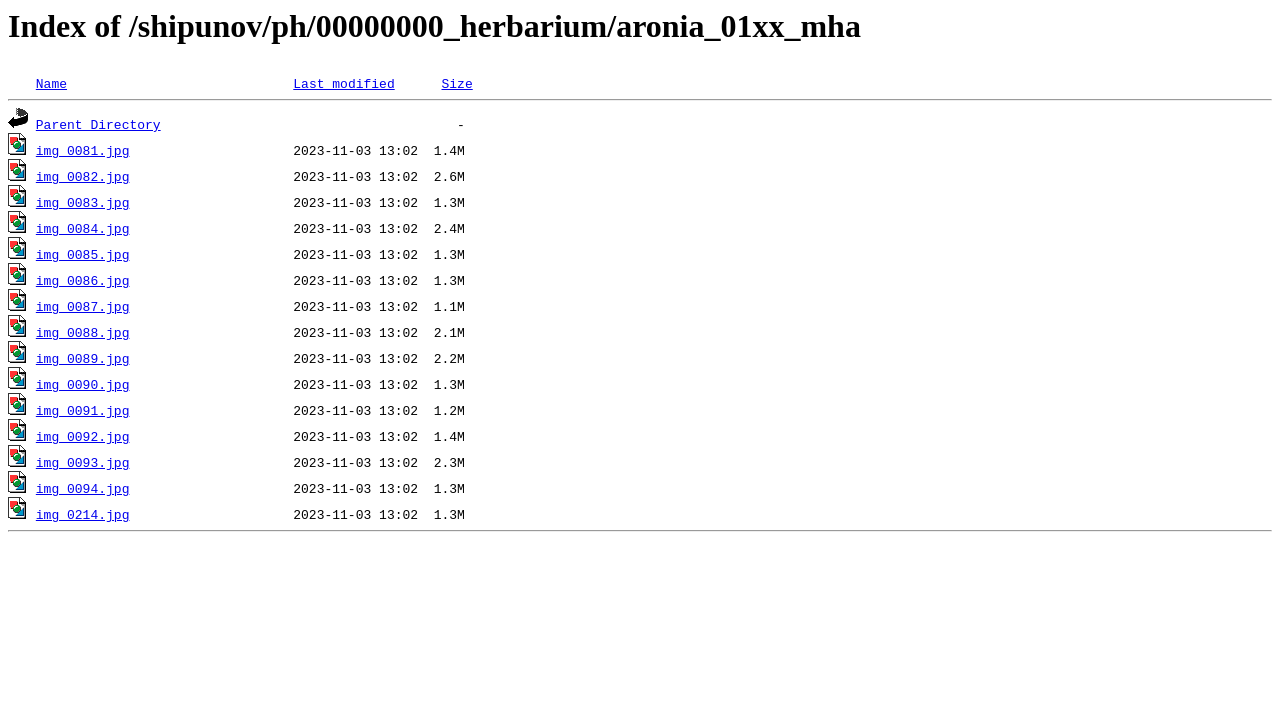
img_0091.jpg (83, 410)
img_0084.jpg (83, 228)
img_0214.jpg (83, 514)
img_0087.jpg (83, 306)
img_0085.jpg (83, 254)
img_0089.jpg (83, 358)
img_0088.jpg (83, 332)
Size (456, 83)
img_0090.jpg (83, 384)
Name (51, 83)
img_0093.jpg (83, 462)
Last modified (343, 83)
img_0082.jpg (83, 176)
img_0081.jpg (83, 150)
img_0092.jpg (83, 436)
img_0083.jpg (83, 202)
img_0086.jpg (83, 280)
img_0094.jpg (83, 488)
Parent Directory (98, 124)
